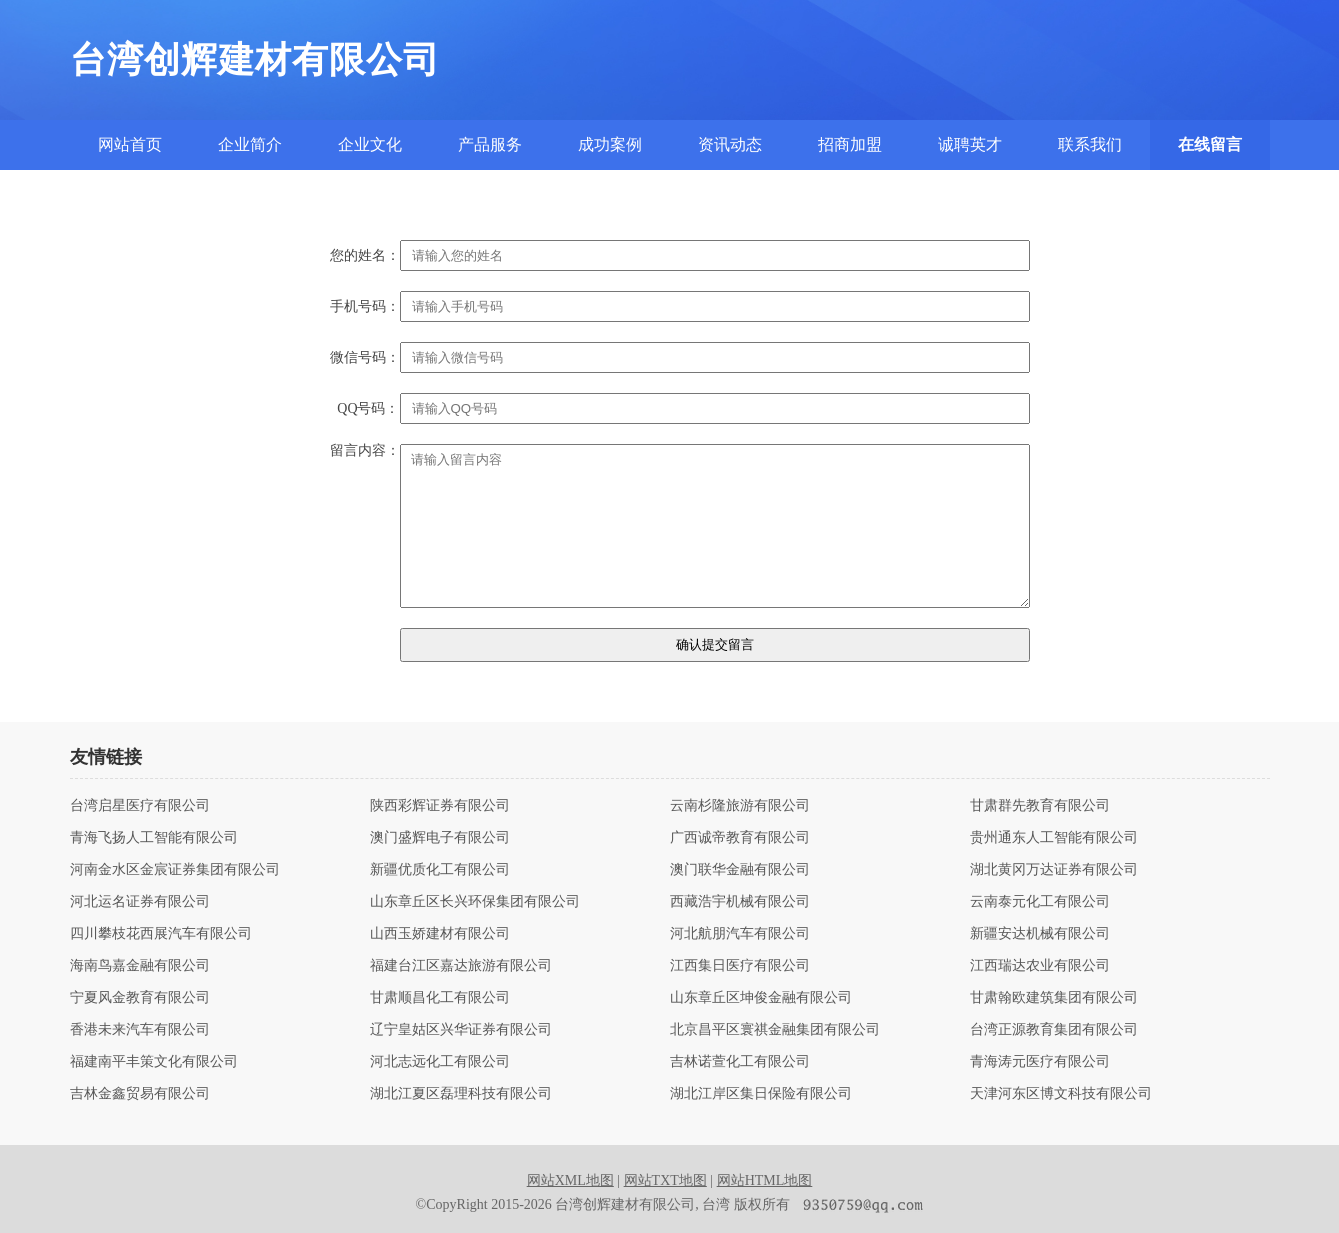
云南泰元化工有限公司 (1040, 902)
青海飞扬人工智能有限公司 (154, 838)
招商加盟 (850, 144)
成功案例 (610, 144)
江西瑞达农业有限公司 (1040, 966)
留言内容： (365, 451)
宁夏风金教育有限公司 (140, 998)
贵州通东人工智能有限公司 (1054, 838)
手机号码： (365, 307)
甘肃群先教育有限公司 (1040, 806)
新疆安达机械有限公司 (1040, 934)
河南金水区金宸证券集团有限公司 (175, 870)
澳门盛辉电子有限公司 (440, 838)
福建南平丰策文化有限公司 (154, 1062)
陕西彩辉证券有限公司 (440, 806)
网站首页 (130, 144)
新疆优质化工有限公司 (440, 870)
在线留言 (1210, 144)
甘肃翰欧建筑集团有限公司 (1054, 998)
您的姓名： (365, 256)
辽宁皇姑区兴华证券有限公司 (461, 1030)
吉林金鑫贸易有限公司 (140, 1094)
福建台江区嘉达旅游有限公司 (461, 966)
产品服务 (490, 144)
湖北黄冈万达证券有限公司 (1054, 870)
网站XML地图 (570, 1180)
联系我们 (1090, 144)
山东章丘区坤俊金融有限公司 (761, 998)
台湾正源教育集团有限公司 (1054, 1030)
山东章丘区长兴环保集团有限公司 (475, 902)
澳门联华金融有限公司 (740, 870)
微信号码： (365, 358)
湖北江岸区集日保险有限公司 (761, 1094)
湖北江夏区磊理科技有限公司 (461, 1094)
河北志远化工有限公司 (440, 1062)
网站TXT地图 (665, 1180)
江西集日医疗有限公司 (740, 966)
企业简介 (250, 144)
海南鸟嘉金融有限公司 (140, 966)
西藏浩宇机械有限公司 (740, 902)
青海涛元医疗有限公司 (1040, 1062)
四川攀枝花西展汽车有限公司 (161, 934)
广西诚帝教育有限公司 (740, 838)
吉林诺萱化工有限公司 (740, 1062)
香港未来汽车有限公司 (140, 1030)
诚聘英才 (970, 144)
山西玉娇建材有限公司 (440, 934)
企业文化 (370, 144)
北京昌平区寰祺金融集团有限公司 (775, 1030)
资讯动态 (730, 144)
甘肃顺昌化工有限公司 (440, 998)
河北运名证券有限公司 (140, 902)
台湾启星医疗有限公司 (140, 806)
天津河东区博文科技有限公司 (1061, 1094)
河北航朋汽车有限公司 (740, 934)
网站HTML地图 (765, 1180)
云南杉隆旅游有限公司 (740, 806)
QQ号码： (368, 409)
